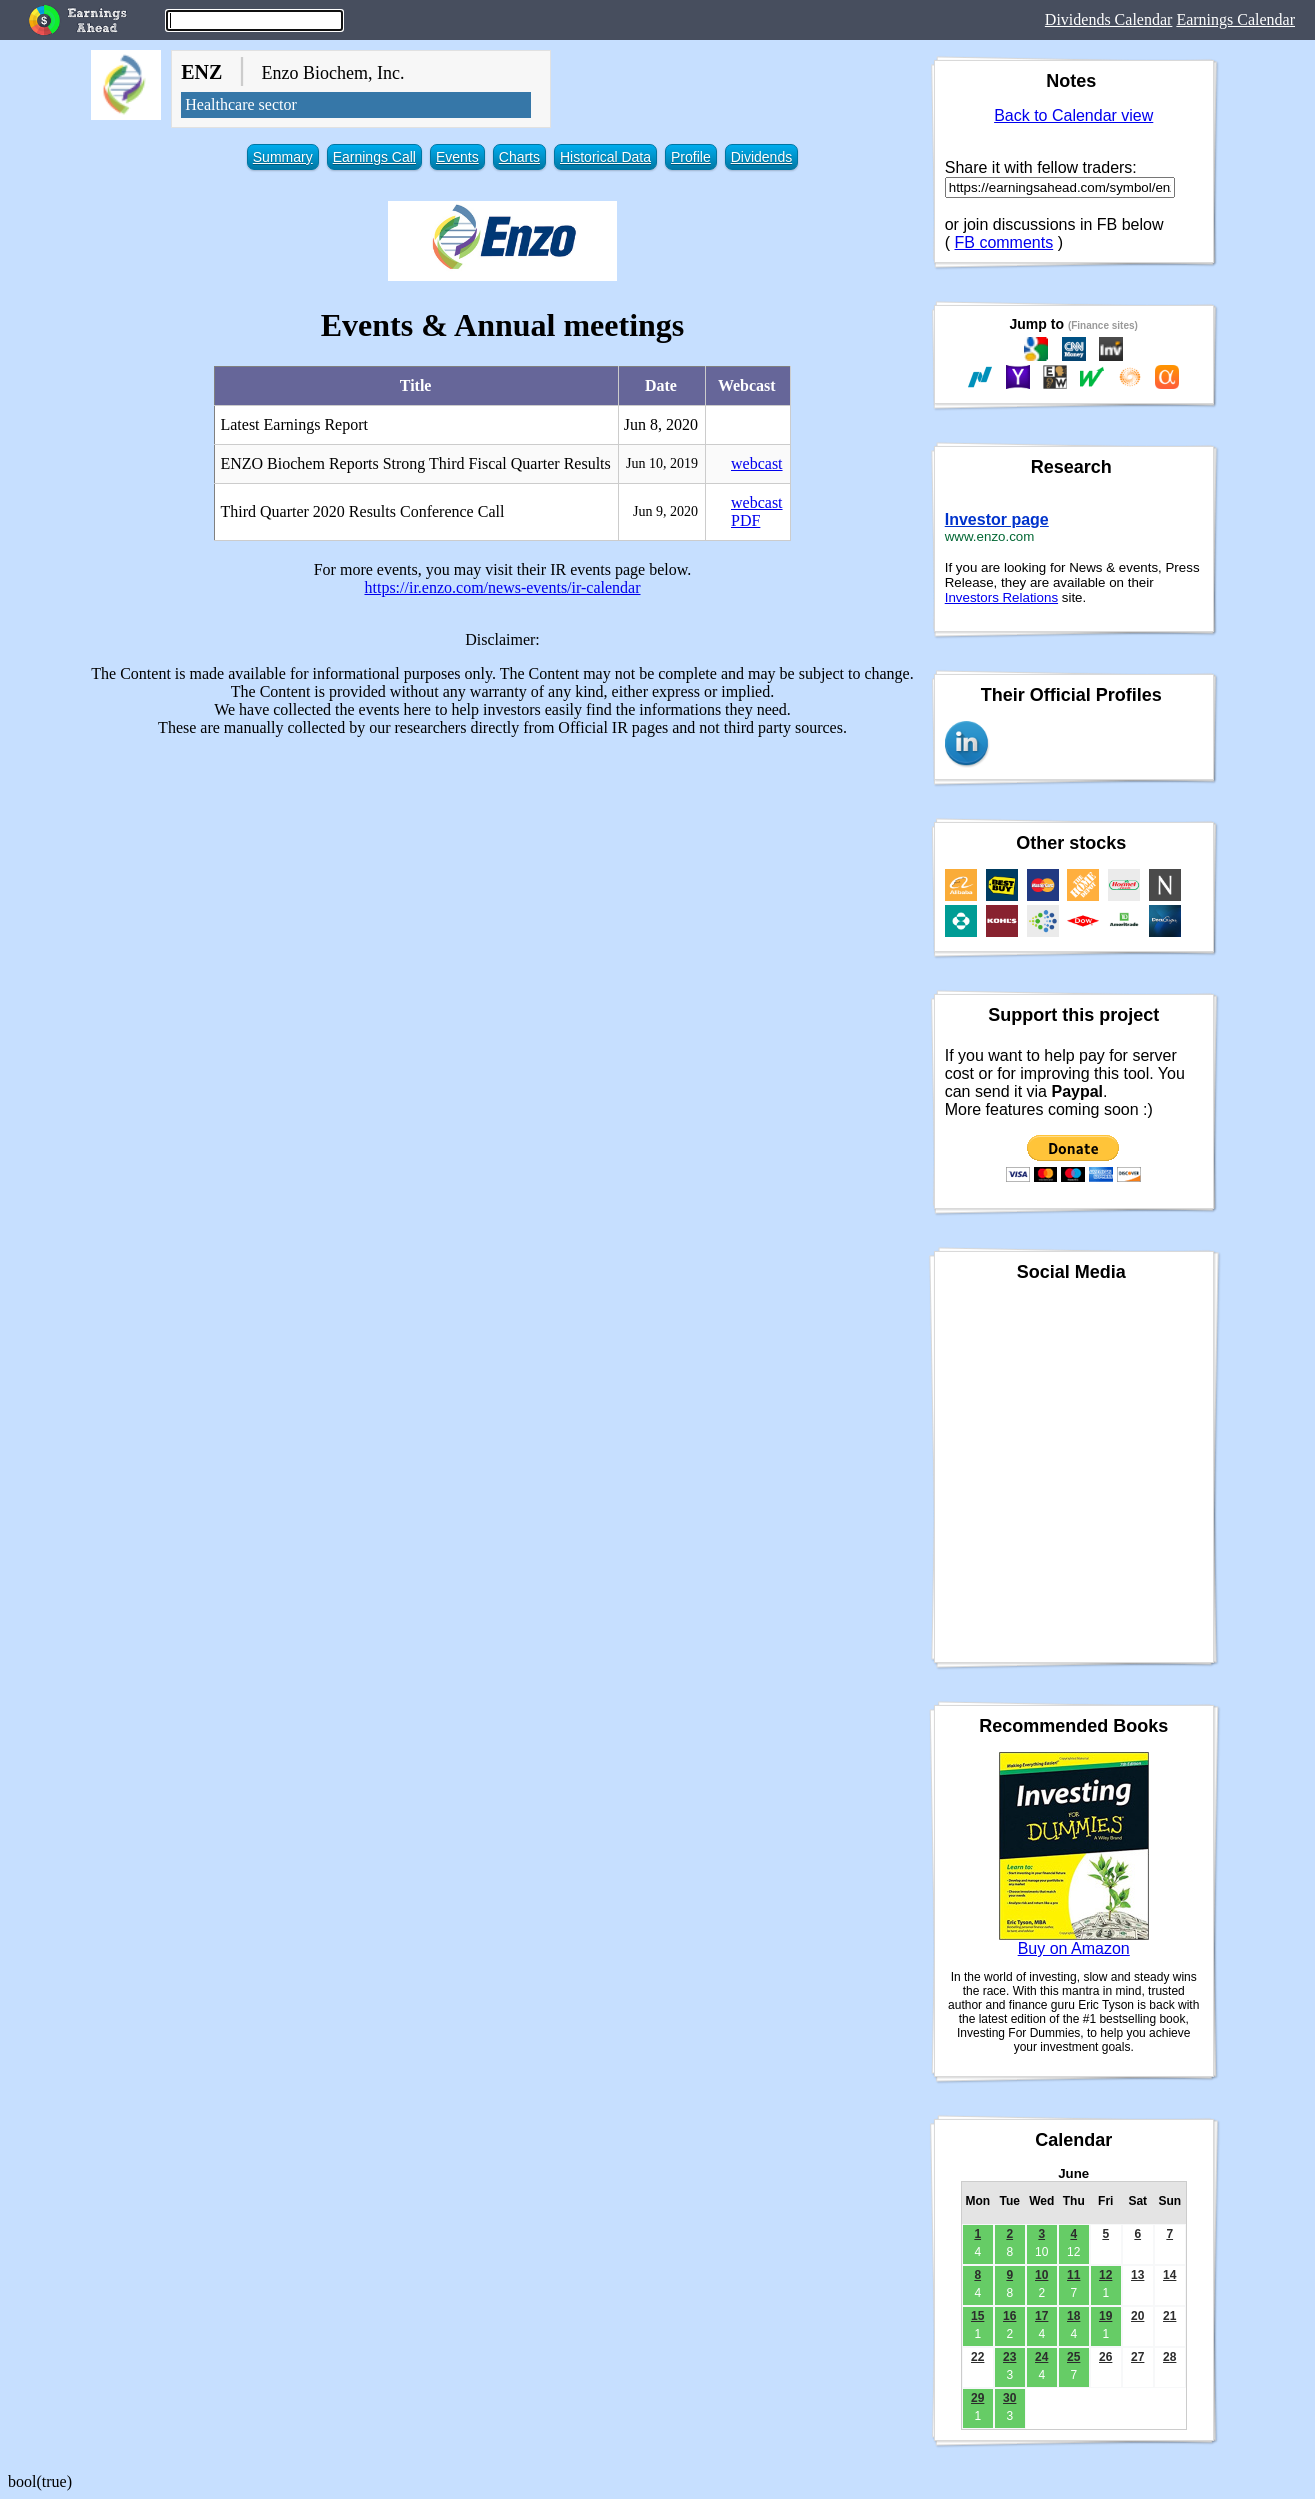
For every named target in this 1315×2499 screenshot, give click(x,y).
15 (977, 2316)
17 (1041, 2316)
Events (457, 157)
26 (1105, 2357)
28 (1169, 2357)
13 (1137, 2275)
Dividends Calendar (1109, 19)
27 (1137, 2357)
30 (1009, 2398)
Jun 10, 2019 (662, 463)
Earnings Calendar (1235, 19)
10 (1041, 2275)
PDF (745, 520)
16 (1009, 2316)
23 (1009, 2357)
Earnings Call (374, 157)
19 (1105, 2316)
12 (1105, 2275)
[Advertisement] (503, 893)
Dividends (761, 157)
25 (1073, 2357)
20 (1137, 2316)
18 (1073, 2316)
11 (1073, 2275)
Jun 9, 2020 (665, 511)
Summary (283, 157)
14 (1169, 2275)
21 (1169, 2316)
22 (977, 2357)
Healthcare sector (240, 104)
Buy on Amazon (1074, 1948)
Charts (519, 157)
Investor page (997, 519)
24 (1041, 2357)
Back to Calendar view (1073, 115)
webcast (757, 463)
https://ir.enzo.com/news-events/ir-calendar (502, 587)
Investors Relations (1001, 597)
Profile (691, 157)
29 (977, 2398)
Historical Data (605, 157)
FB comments (1004, 242)
